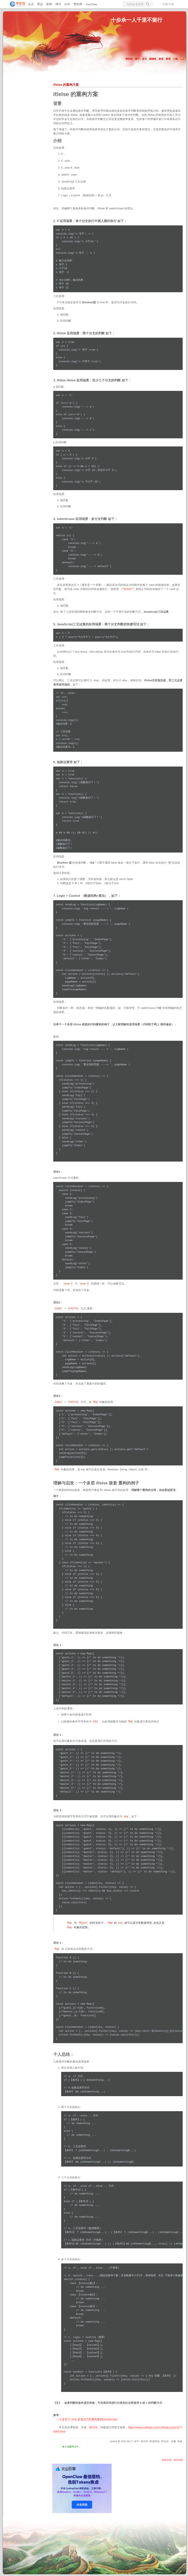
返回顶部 (178, 2460)
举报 (179, 2441)
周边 (40, 4)
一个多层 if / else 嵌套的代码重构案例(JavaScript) (87, 2419)
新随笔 (152, 59)
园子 (137, 59)
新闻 (49, 4)
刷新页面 (167, 2460)
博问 (58, 4)
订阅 (175, 59)
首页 (144, 59)
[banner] (16, 4)
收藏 (173, 2441)
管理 (168, 59)
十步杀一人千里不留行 (136, 20)
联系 (161, 59)
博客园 (129, 59)
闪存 (67, 4)
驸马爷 (93, 2427)
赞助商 (77, 4)
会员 (31, 4)
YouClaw (91, 4)
